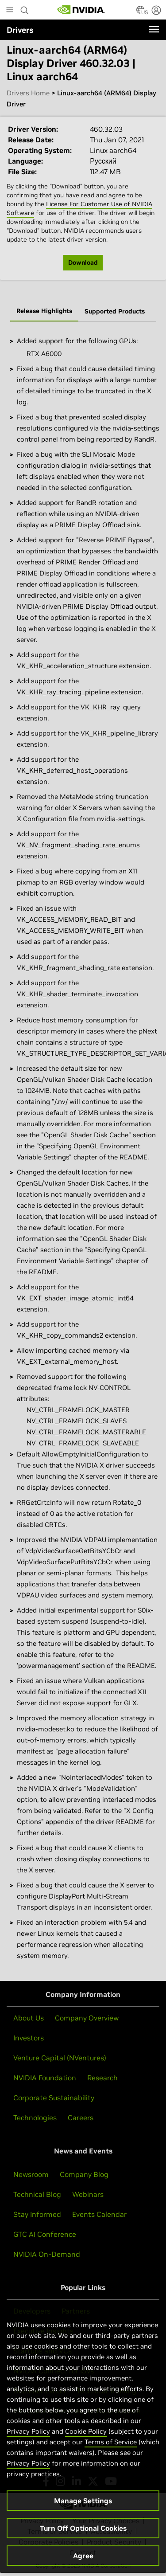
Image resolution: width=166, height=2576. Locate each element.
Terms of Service (111, 2452)
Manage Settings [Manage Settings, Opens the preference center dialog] (83, 2511)
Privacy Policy (28, 2442)
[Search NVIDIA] (24, 8)
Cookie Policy (86, 2442)
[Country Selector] (140, 12)
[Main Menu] (9, 10)
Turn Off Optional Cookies (83, 2538)
